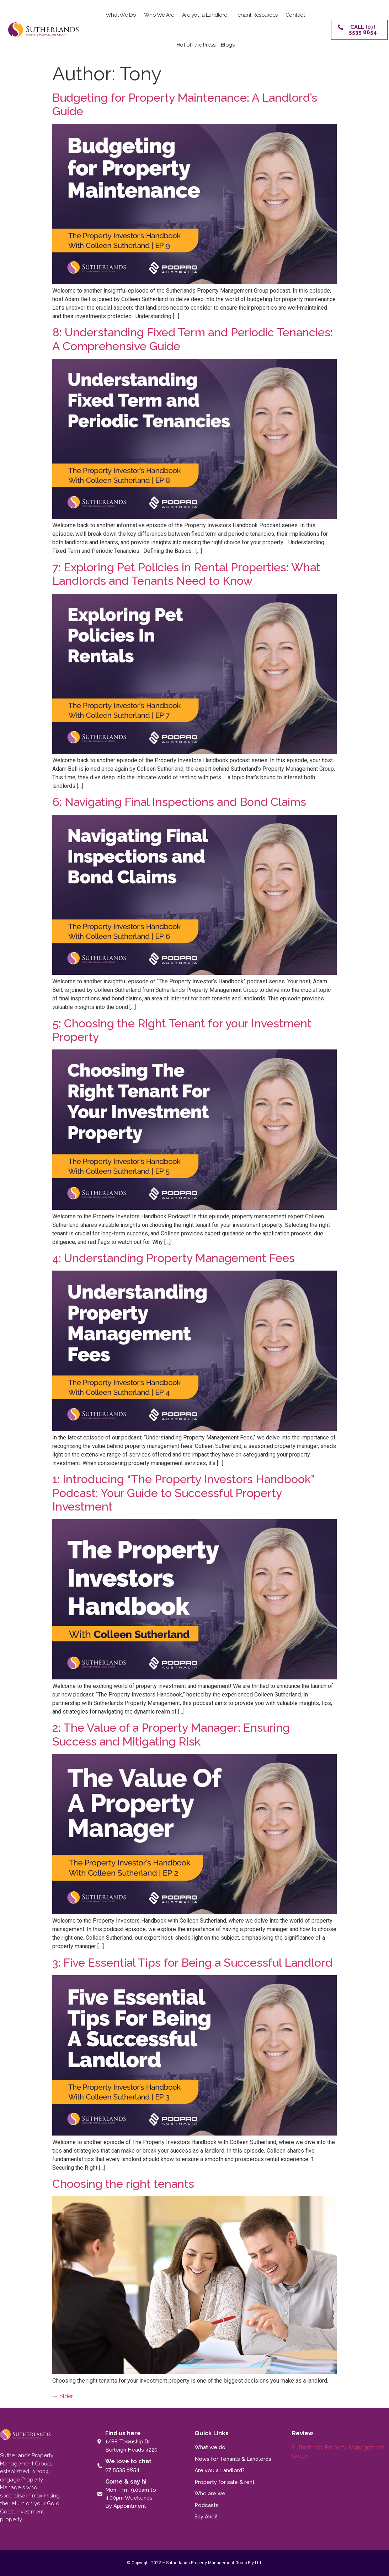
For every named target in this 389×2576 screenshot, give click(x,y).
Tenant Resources (256, 15)
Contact (295, 15)
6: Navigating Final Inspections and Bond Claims (180, 801)
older (62, 2396)
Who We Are (159, 15)
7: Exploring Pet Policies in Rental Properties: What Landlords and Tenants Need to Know (186, 574)
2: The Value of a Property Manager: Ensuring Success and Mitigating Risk (171, 1734)
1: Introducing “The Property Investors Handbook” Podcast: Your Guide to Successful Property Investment (183, 1493)
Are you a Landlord (205, 15)
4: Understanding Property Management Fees (173, 1258)
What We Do (121, 15)
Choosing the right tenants (123, 2183)
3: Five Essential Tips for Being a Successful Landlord (192, 1962)
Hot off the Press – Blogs (206, 45)
